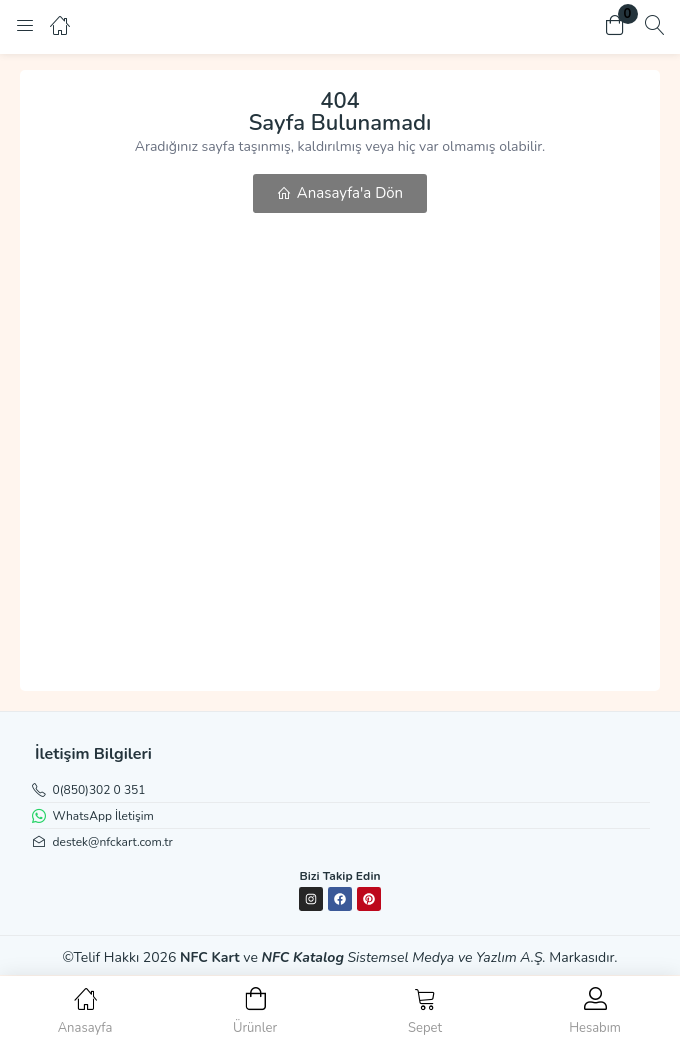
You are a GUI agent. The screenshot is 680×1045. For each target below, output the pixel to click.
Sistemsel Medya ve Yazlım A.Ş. (447, 957)
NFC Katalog (303, 957)
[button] (615, 27)
